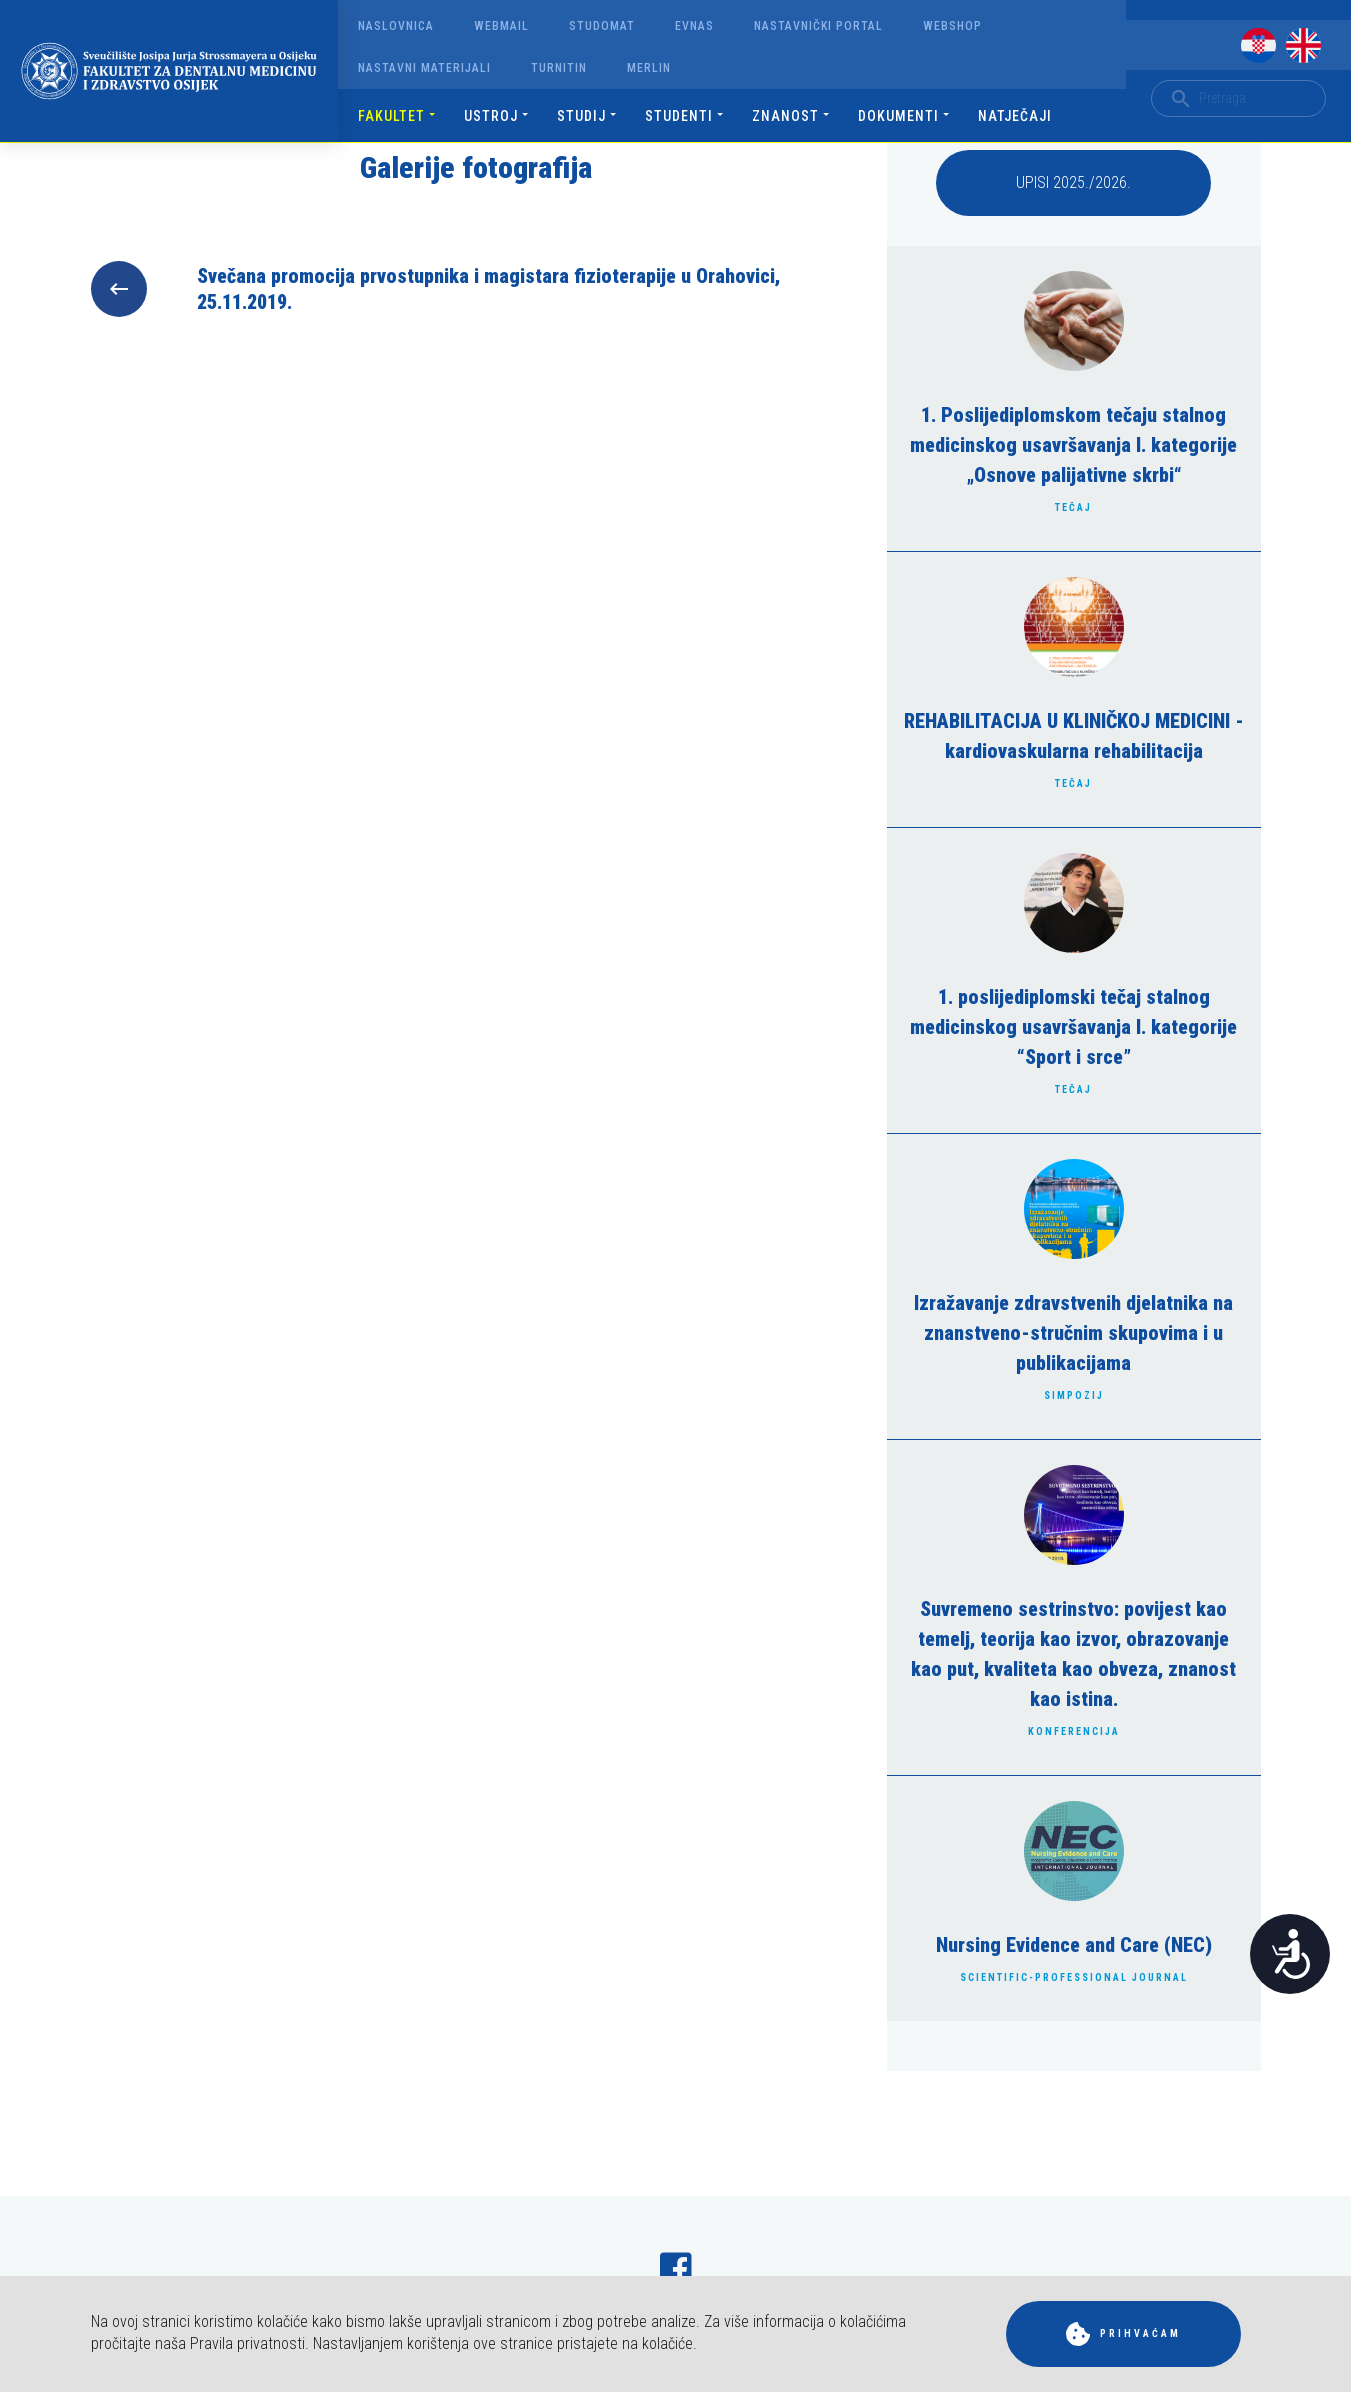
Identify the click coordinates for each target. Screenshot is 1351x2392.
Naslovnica (396, 26)
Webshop (952, 26)
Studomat (602, 26)
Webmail (501, 26)
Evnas (694, 26)
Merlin (649, 68)
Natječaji (1015, 116)
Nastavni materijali (424, 68)
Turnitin (559, 68)
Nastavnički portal (818, 26)
